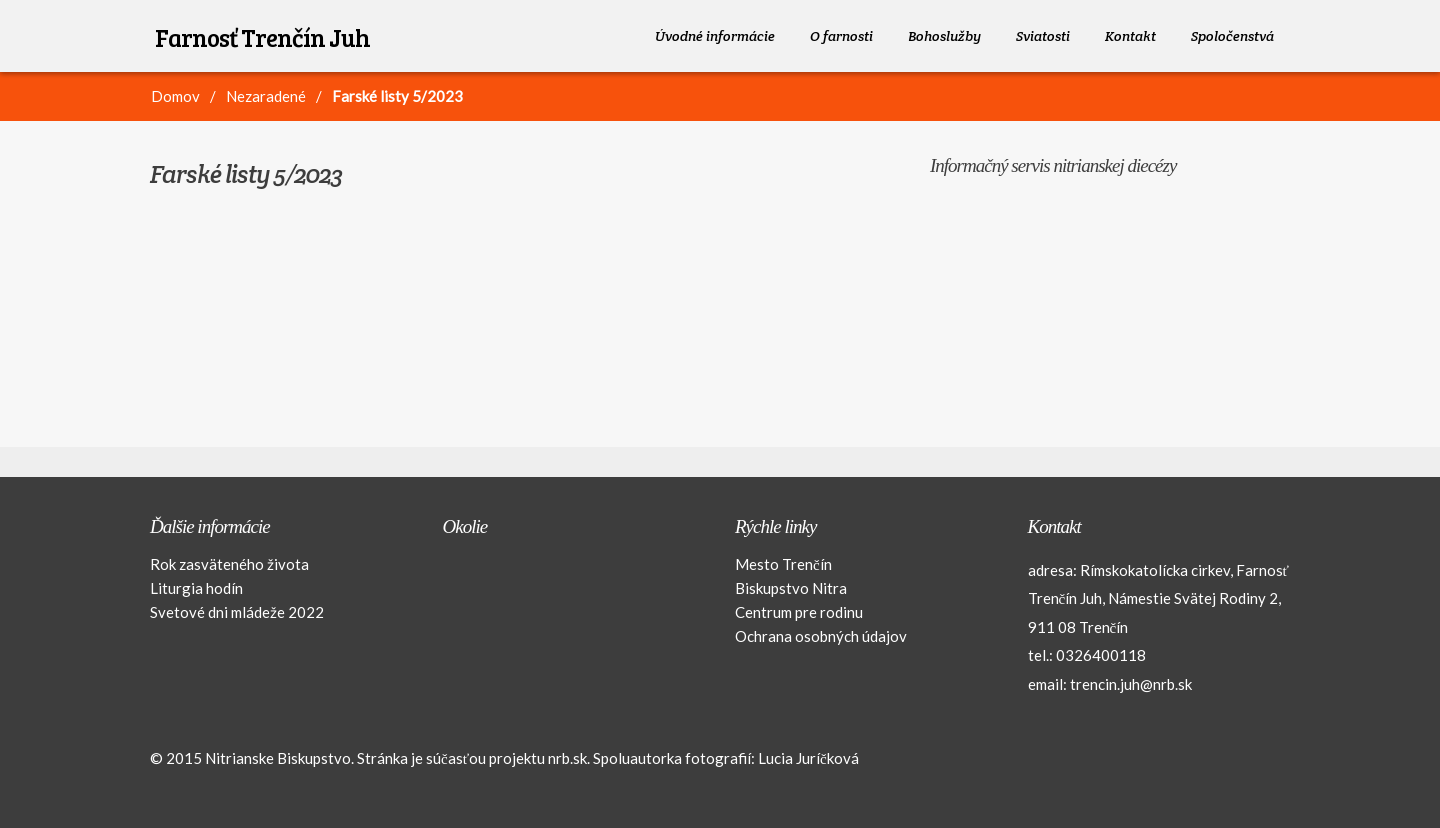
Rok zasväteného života (229, 564)
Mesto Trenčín (783, 564)
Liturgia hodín (196, 588)
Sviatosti (1043, 36)
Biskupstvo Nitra (791, 588)
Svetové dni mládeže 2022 (237, 612)
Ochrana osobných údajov (821, 636)
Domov (175, 96)
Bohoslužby (944, 36)
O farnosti (841, 36)
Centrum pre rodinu (799, 612)
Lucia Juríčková (808, 758)
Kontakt (1130, 36)
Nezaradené (266, 96)
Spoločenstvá (1232, 36)
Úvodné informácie (715, 36)
